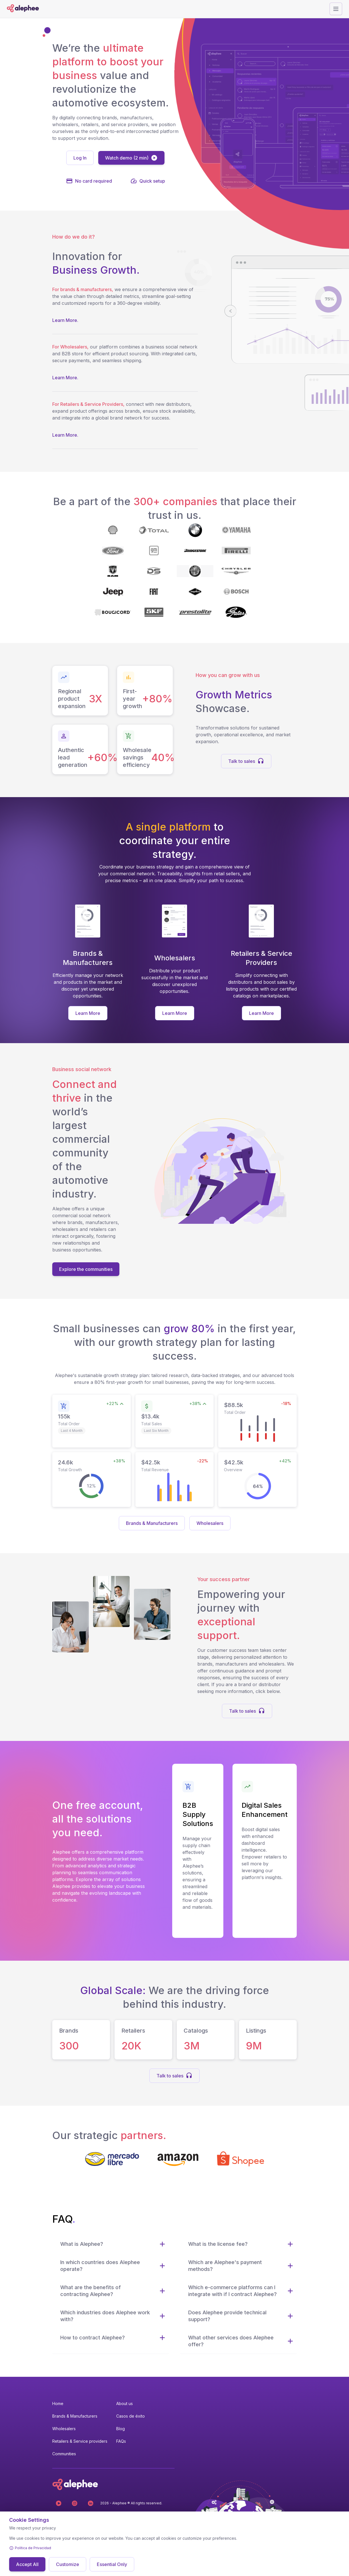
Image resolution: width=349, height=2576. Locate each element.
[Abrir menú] (336, 9)
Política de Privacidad (33, 2548)
